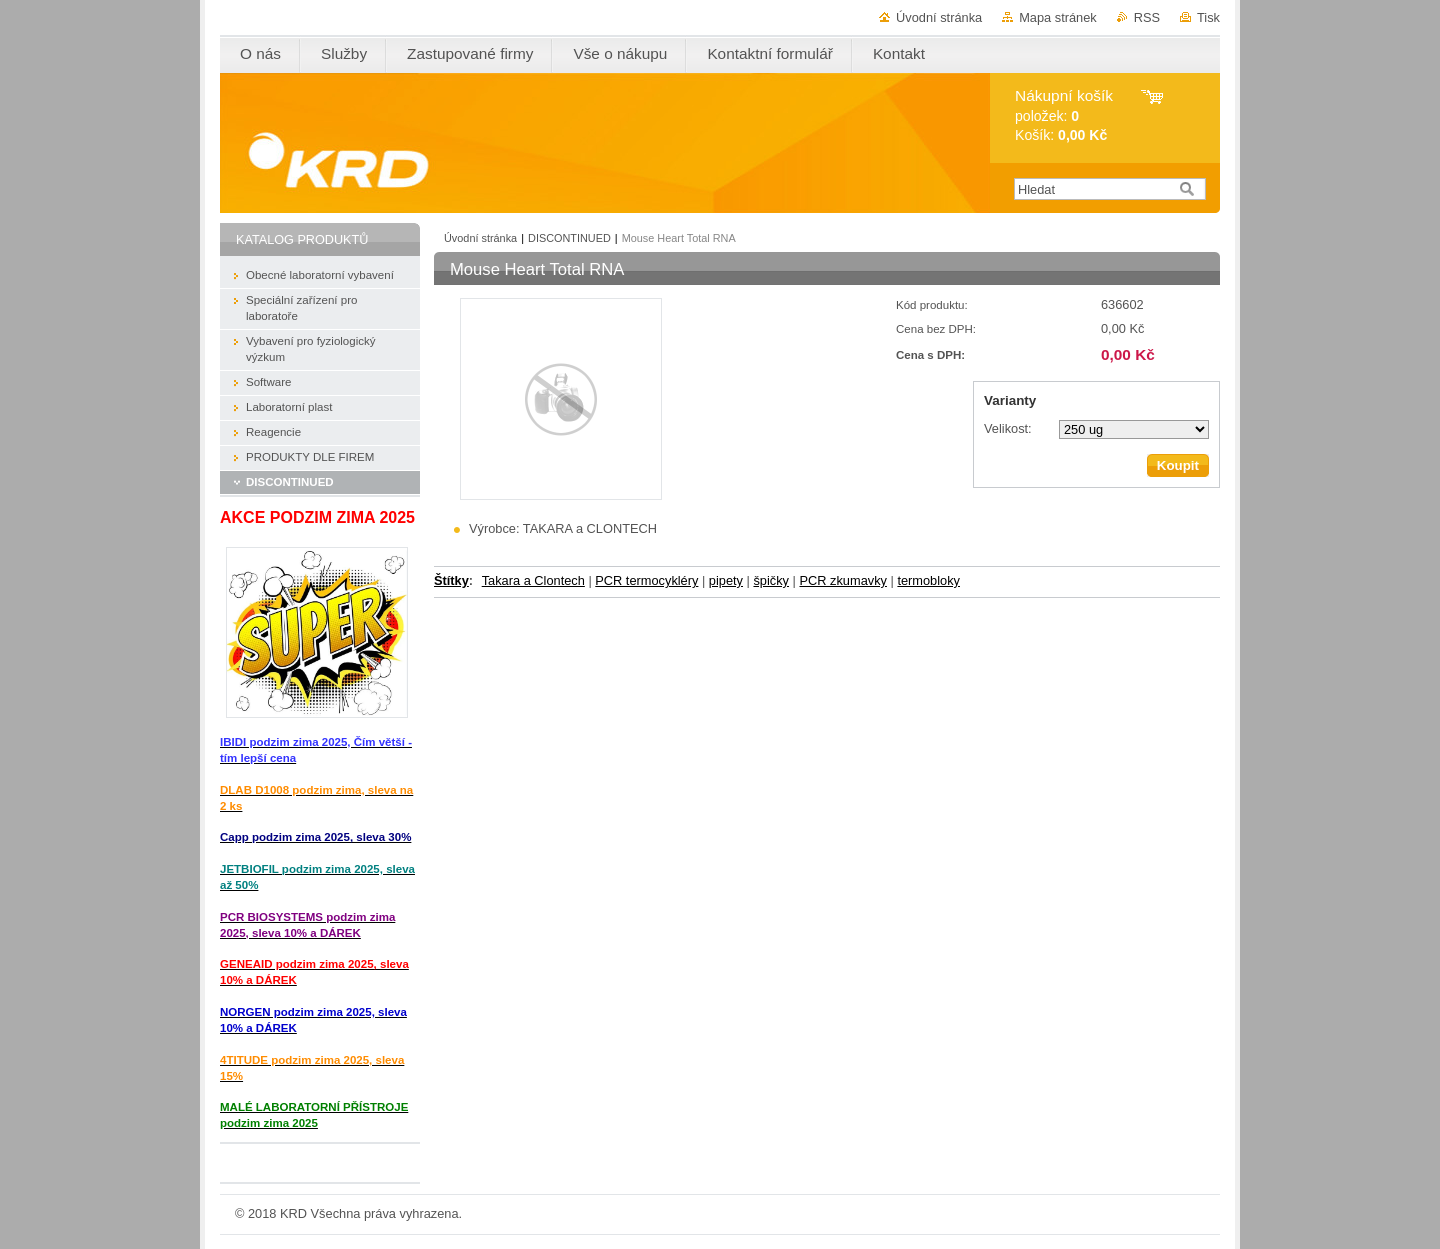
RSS (1147, 17)
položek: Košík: (1064, 115)
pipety (726, 580)
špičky (771, 580)
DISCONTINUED (569, 238)
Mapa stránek (1058, 17)
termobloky (928, 580)
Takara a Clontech (533, 580)
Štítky (451, 580)
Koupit (1178, 465)
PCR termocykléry (646, 580)
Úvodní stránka (939, 17)
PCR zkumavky (842, 580)
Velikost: (1008, 428)
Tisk (1208, 17)
